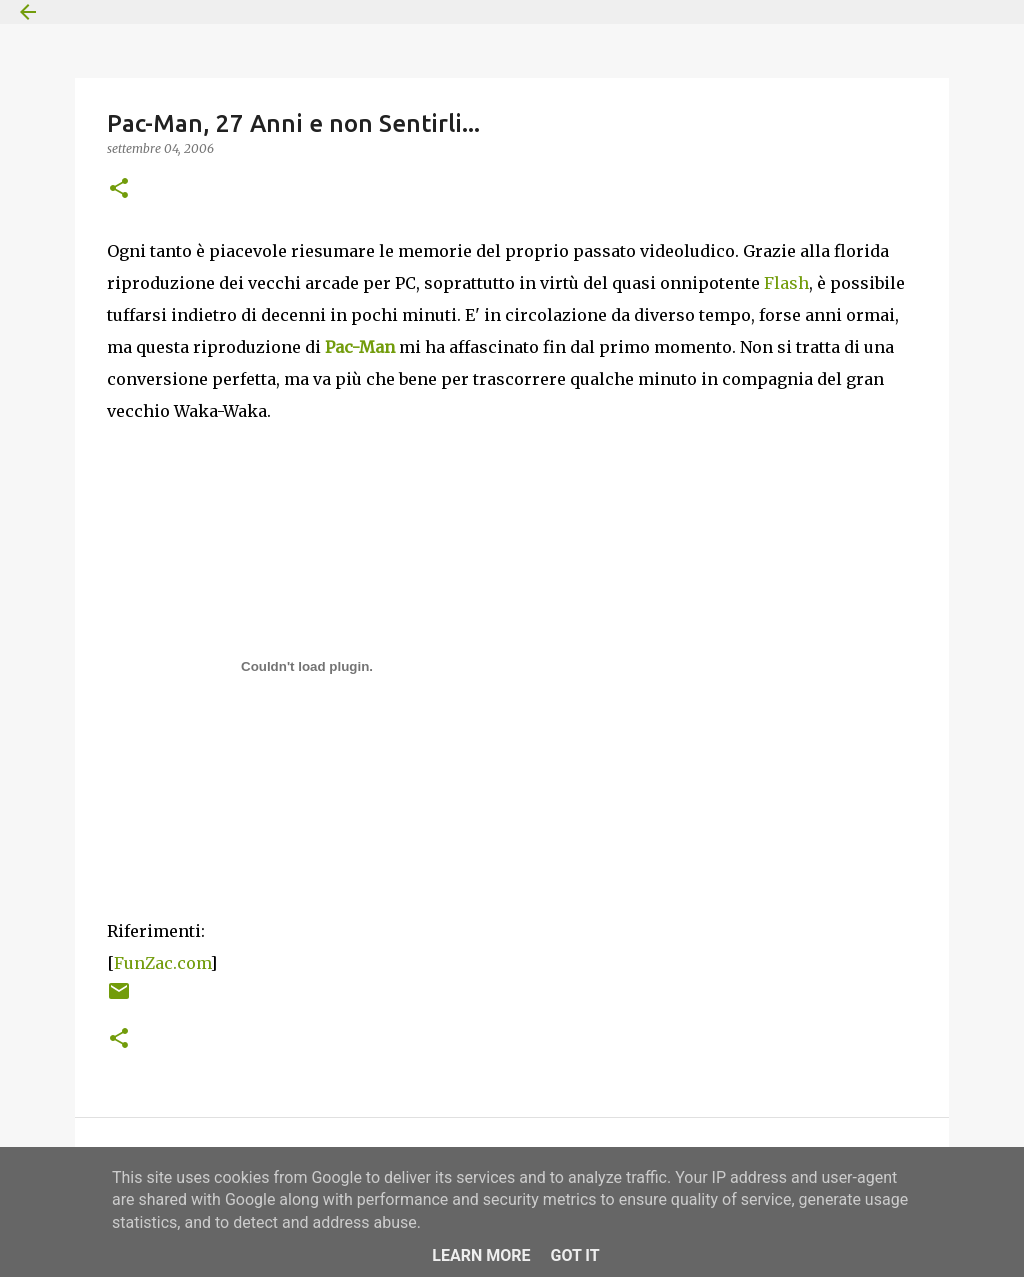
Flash (786, 283)
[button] (119, 189)
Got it (574, 1255)
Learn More (481, 1255)
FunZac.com (162, 963)
